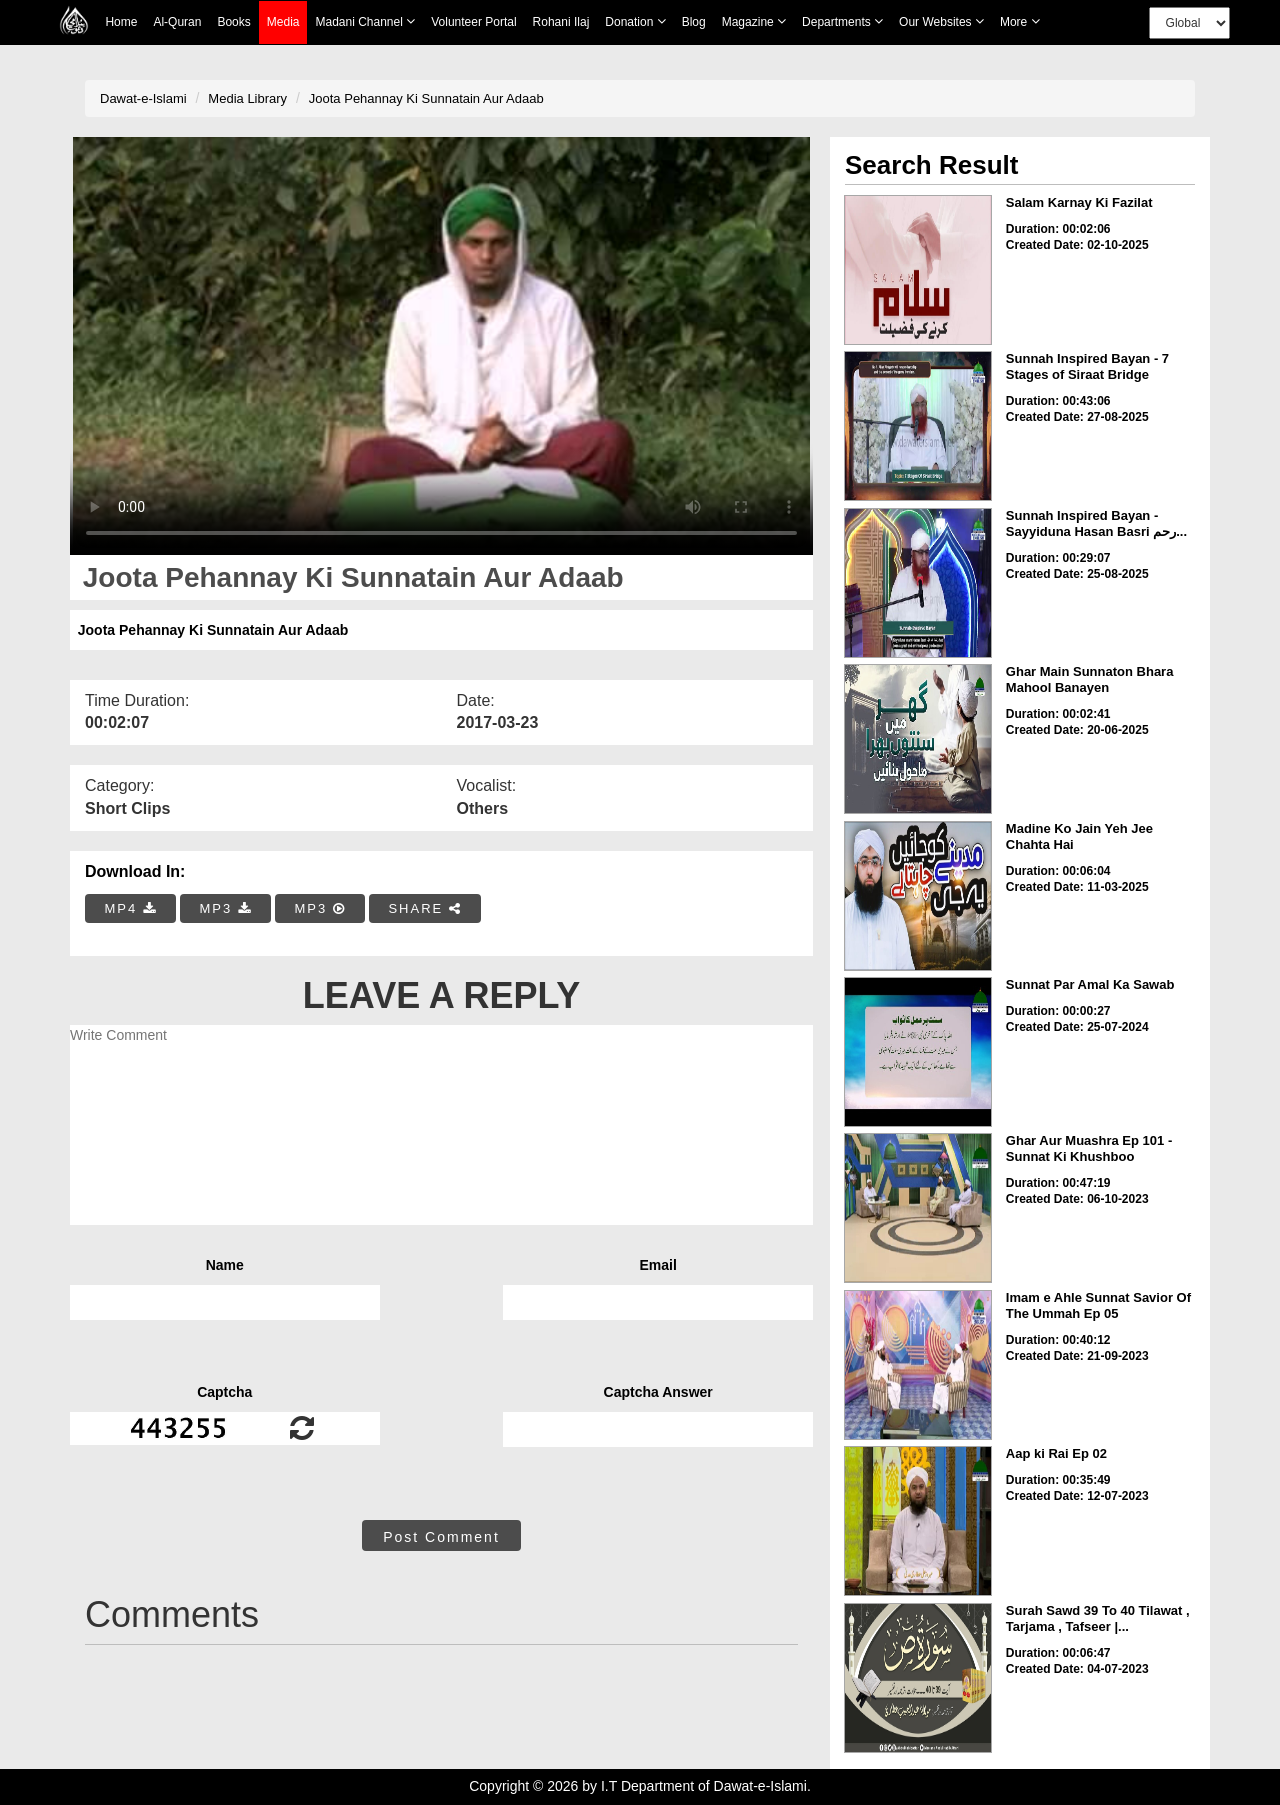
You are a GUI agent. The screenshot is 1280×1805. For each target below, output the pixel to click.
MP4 (131, 908)
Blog (694, 22)
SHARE (424, 908)
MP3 (225, 908)
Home (121, 22)
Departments (842, 21)
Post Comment (441, 1537)
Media (283, 22)
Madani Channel (365, 21)
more (1020, 21)
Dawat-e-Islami (143, 98)
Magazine (754, 21)
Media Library (247, 98)
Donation (635, 21)
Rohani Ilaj (561, 22)
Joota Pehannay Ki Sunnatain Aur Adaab (426, 98)
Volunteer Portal (473, 22)
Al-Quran (177, 22)
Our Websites (941, 21)
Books (233, 22)
